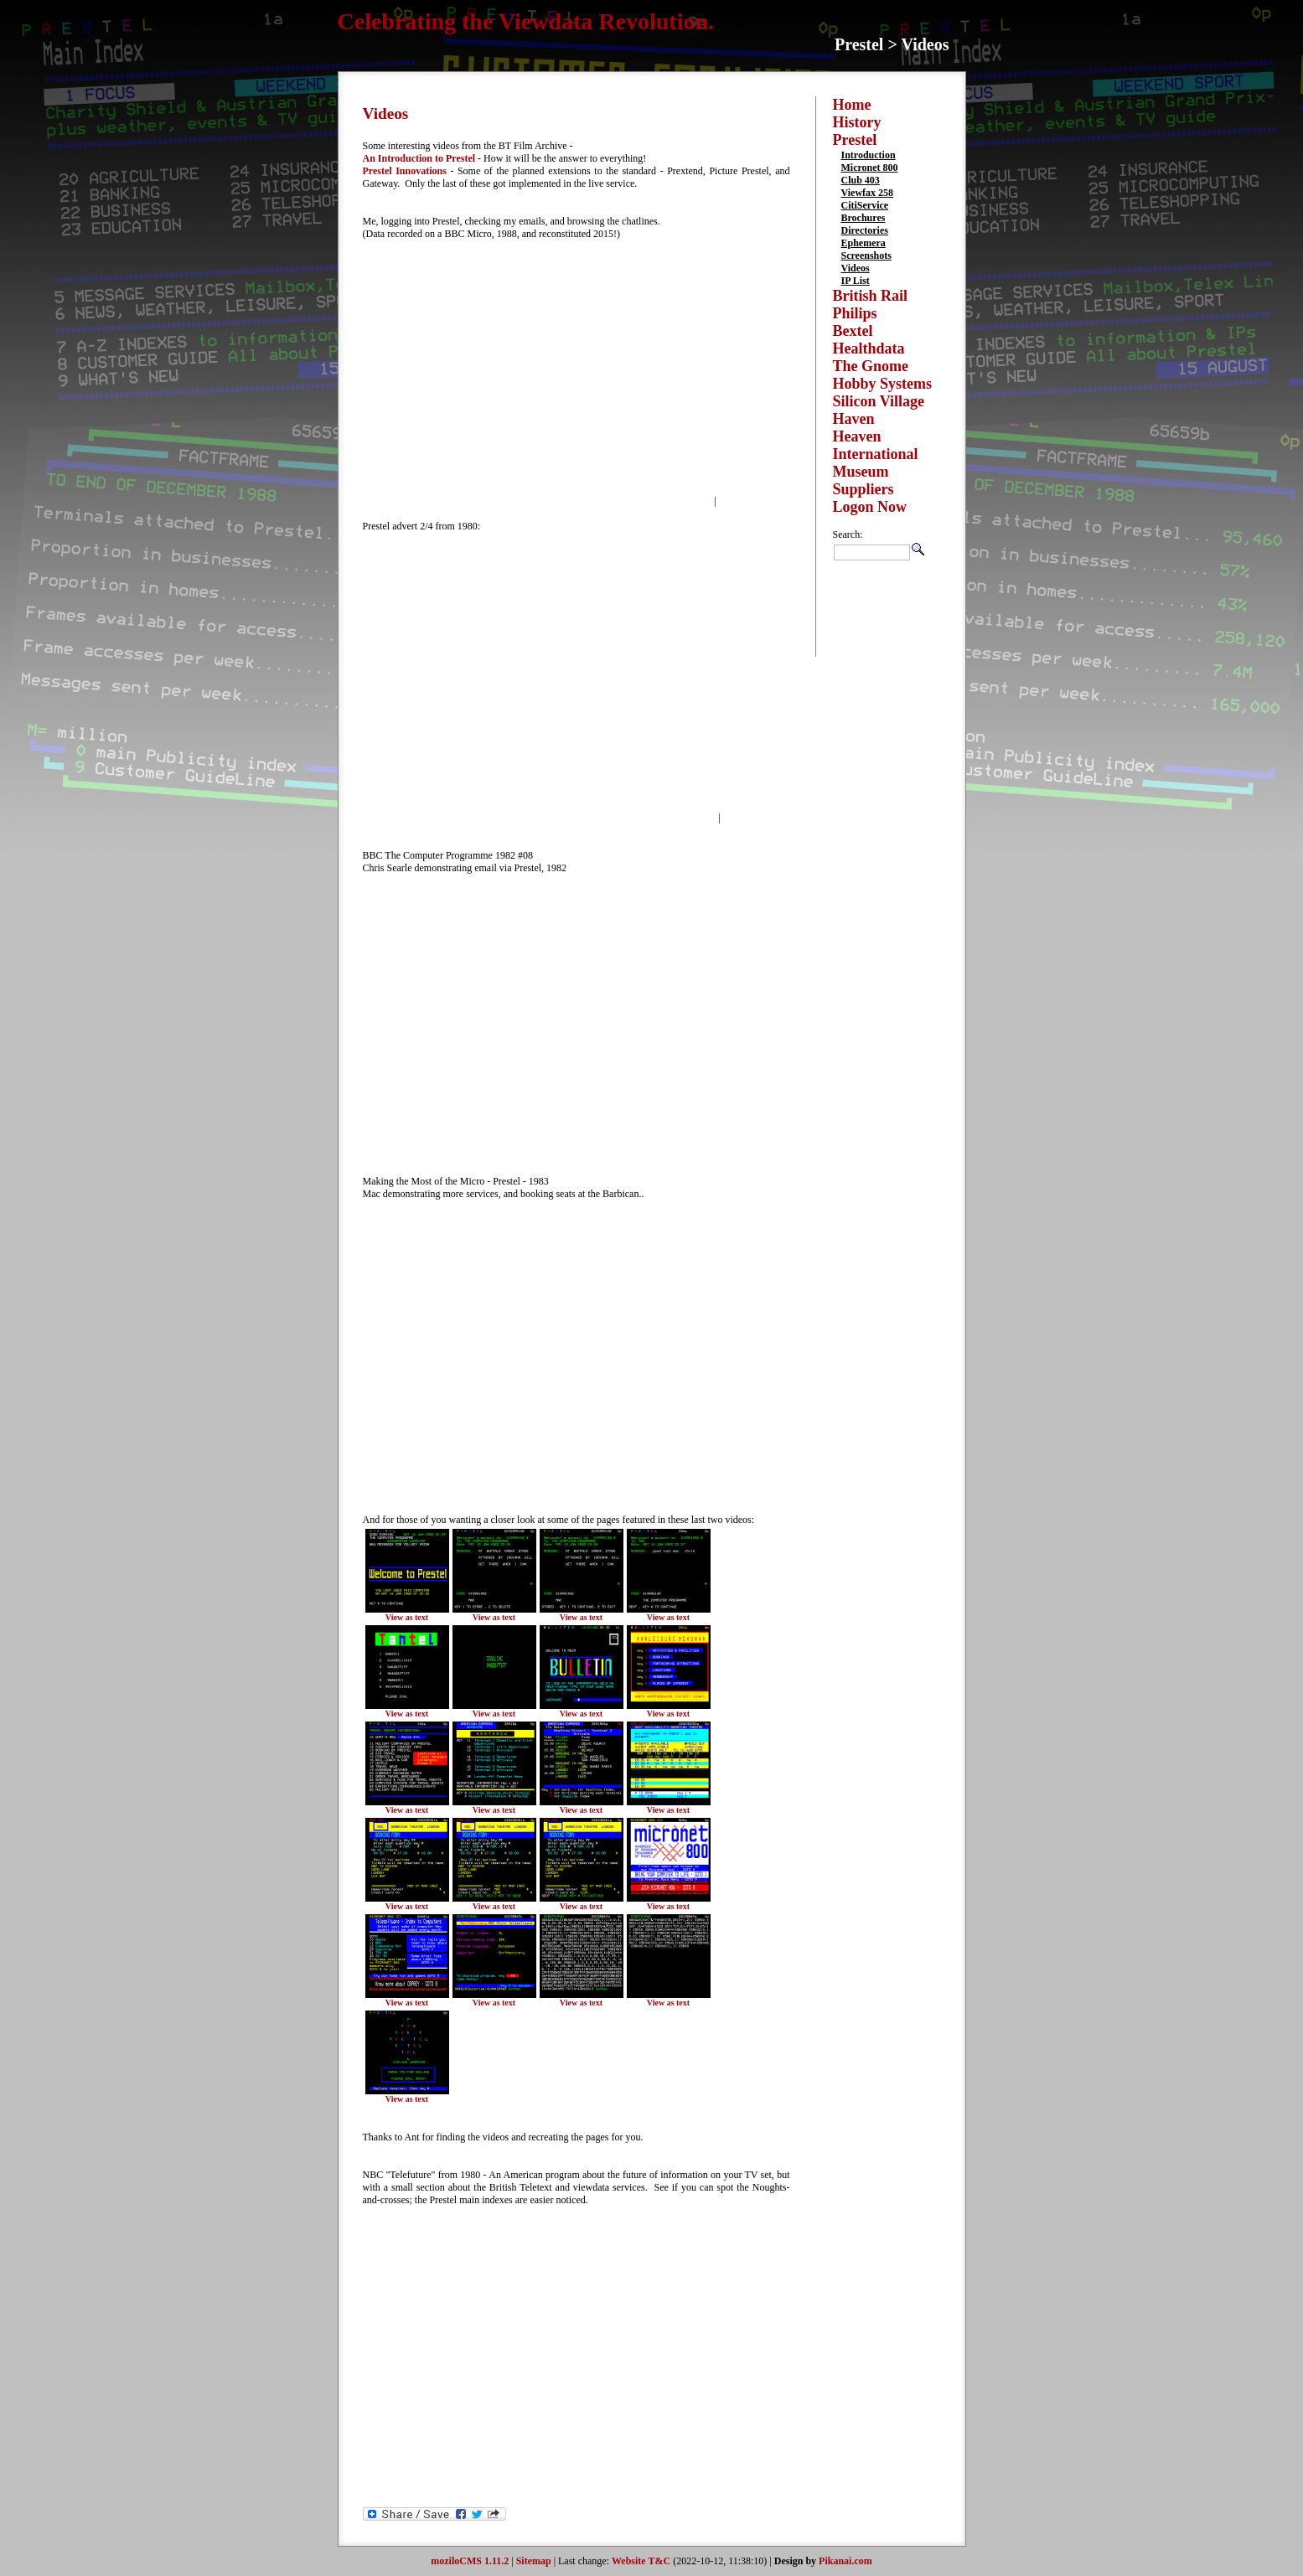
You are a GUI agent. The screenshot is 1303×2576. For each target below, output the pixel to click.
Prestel (855, 140)
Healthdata (869, 348)
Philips (855, 313)
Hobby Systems (883, 383)
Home (852, 104)
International (875, 454)
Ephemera (863, 243)
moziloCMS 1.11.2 (470, 2561)
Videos (855, 268)
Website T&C (641, 2561)
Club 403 (860, 180)
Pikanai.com (845, 2561)
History (857, 122)
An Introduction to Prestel (419, 158)
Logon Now (870, 506)
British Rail (870, 295)
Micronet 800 (869, 167)
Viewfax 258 (867, 193)
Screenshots (866, 255)
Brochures (863, 218)
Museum (861, 471)
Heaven (857, 436)
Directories (864, 230)
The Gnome (871, 366)
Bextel (853, 331)
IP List (855, 281)
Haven (854, 418)
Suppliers (863, 489)
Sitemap (533, 2561)
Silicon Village (879, 401)
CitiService (865, 205)
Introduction (868, 155)
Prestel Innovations (405, 171)
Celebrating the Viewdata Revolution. (526, 21)
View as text (406, 1617)
